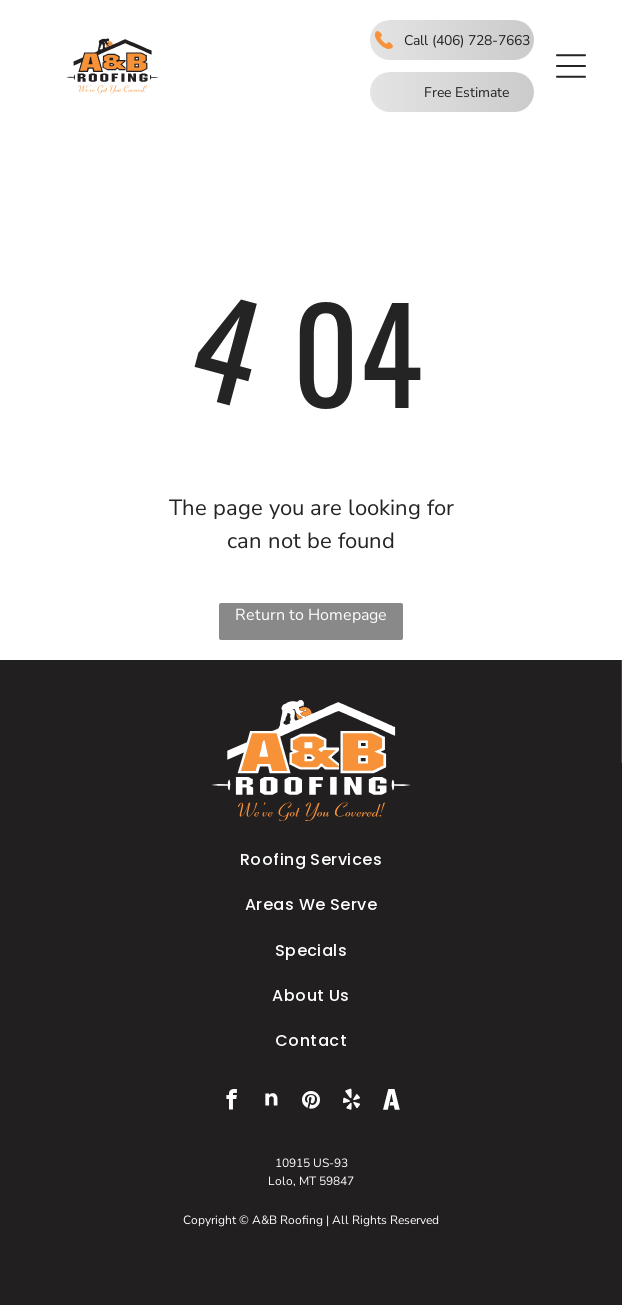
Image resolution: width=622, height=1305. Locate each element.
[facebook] (231, 1102)
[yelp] (351, 1102)
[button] (571, 66)
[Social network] (271, 1102)
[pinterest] (311, 1102)
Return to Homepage (311, 615)
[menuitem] (311, 859)
